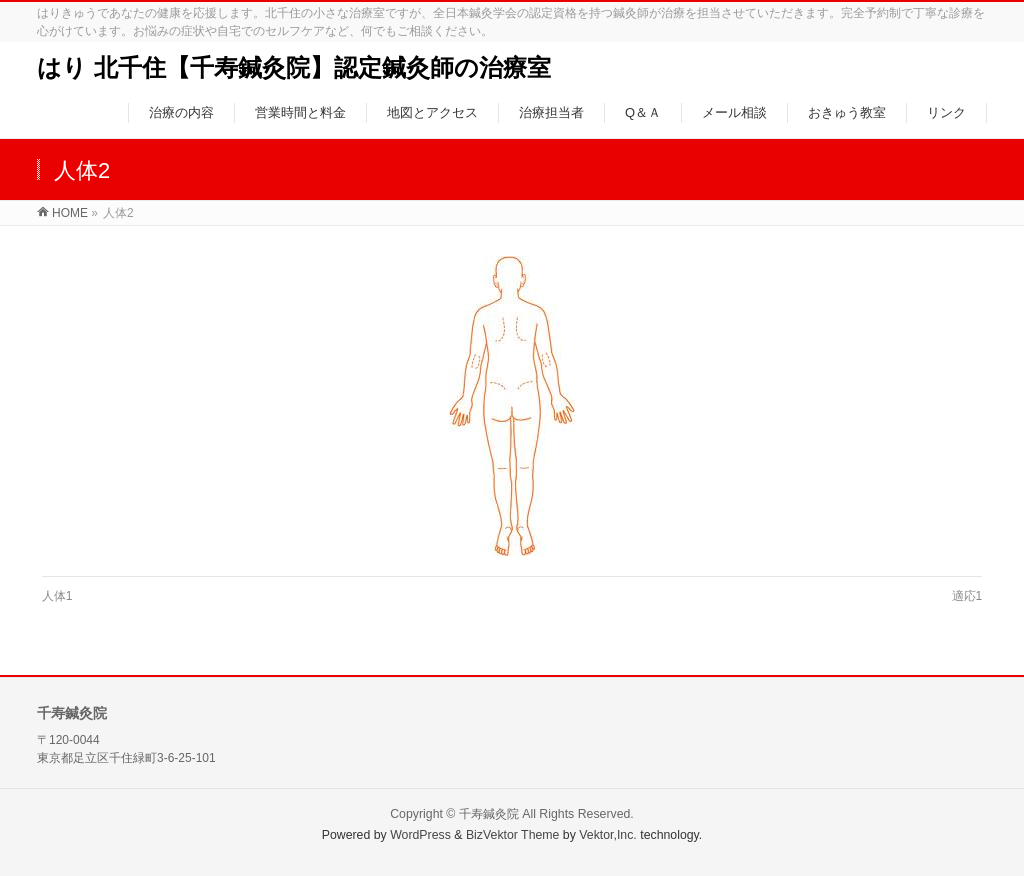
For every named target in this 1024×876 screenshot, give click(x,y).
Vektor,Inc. (608, 835)
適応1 (967, 596)
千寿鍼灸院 (489, 814)
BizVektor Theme (513, 835)
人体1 (57, 596)
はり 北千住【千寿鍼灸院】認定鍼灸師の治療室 (294, 67)
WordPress (420, 835)
